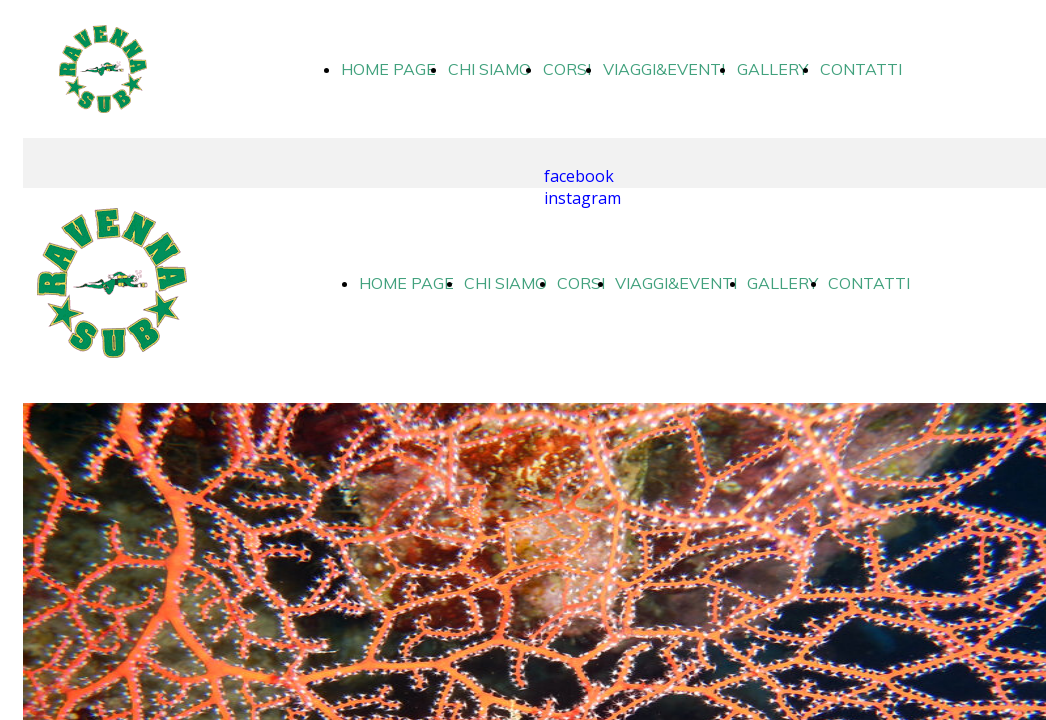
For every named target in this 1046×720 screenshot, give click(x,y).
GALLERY (772, 69)
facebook (579, 176)
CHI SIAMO (489, 69)
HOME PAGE (388, 69)
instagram (582, 198)
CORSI (567, 69)
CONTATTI (861, 69)
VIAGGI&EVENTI (664, 69)
